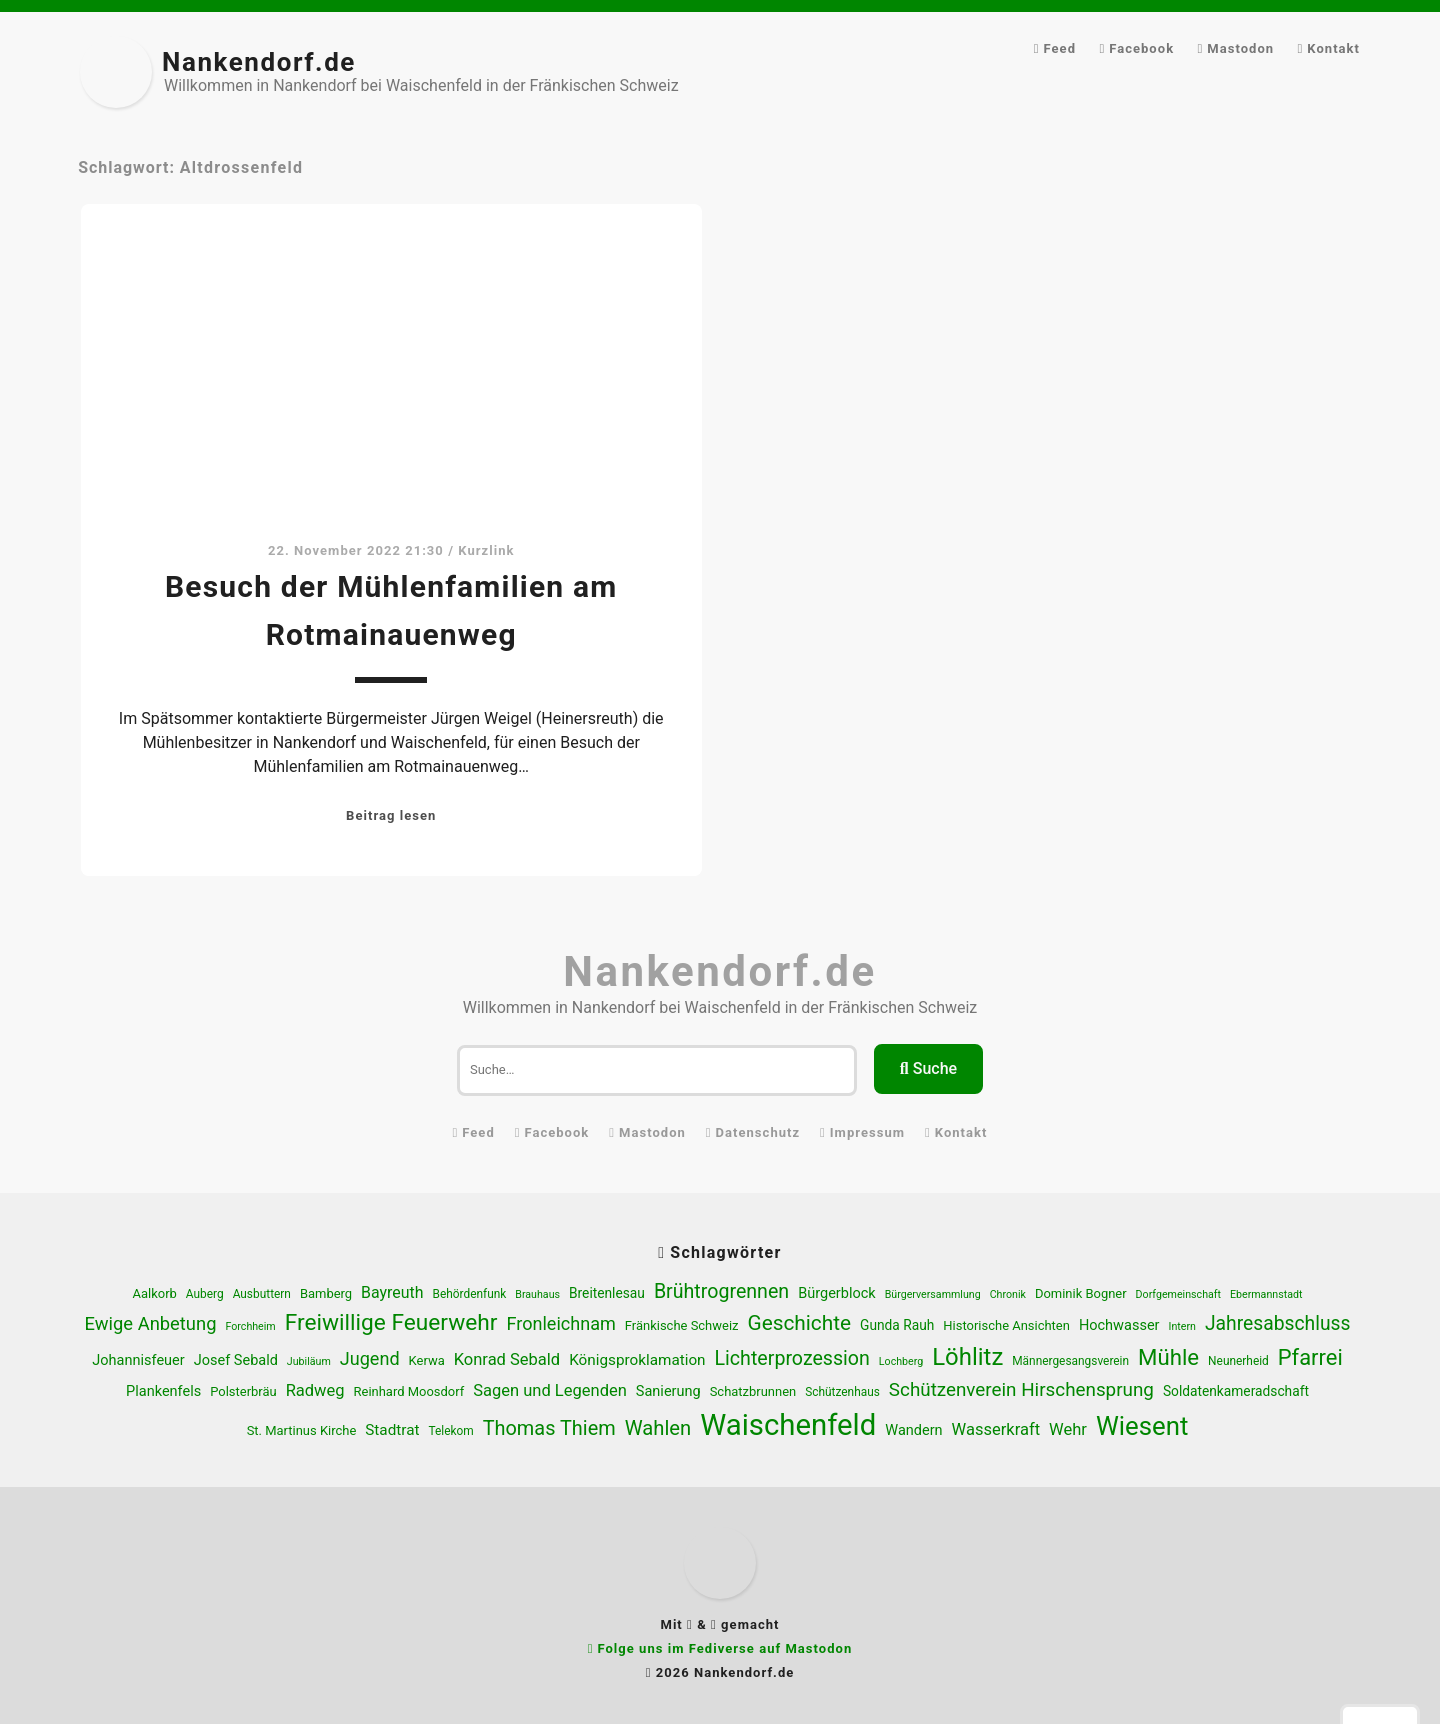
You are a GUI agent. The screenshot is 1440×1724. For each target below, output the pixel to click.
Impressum (867, 1132)
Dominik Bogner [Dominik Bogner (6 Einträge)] (1081, 1293)
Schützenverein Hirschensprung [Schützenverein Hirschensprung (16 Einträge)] (1021, 1390)
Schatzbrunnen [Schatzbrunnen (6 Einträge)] (753, 1391)
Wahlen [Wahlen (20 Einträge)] (658, 1428)
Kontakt (1333, 48)
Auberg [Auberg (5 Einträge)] (205, 1294)
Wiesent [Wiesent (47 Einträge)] (1142, 1426)
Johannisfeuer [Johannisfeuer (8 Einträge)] (138, 1360)
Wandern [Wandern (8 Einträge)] (913, 1430)
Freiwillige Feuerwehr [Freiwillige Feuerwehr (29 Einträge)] (391, 1322)
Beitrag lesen (391, 815)
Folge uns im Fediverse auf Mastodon (724, 1648)
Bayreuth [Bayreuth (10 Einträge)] (392, 1292)
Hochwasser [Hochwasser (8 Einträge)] (1119, 1325)
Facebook (1141, 48)
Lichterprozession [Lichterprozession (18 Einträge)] (792, 1358)
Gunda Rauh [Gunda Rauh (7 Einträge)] (897, 1325)
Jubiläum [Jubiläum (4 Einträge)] (309, 1361)
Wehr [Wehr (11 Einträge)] (1068, 1429)
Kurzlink (486, 550)
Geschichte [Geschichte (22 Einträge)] (799, 1323)
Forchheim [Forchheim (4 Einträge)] (250, 1326)
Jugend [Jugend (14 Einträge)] (370, 1358)
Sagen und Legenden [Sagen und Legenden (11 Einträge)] (550, 1390)
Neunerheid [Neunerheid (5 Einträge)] (1238, 1361)
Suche (928, 1068)
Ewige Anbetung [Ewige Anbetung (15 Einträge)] (151, 1323)
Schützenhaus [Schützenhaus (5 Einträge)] (842, 1392)
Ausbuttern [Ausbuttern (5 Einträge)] (262, 1294)
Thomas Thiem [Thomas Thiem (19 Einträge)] (549, 1428)
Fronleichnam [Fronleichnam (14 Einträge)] (560, 1323)
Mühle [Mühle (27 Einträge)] (1168, 1357)
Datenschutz (758, 1132)
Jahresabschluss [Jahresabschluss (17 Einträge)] (1278, 1323)
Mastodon (1240, 48)
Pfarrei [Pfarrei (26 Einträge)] (1310, 1357)
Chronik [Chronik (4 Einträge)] (1008, 1294)
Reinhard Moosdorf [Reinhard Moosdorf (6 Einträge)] (409, 1391)
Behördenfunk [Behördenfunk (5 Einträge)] (469, 1294)
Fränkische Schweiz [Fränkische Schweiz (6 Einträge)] (682, 1325)
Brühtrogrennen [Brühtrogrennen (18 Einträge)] (721, 1291)
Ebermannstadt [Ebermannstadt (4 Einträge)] (1266, 1294)
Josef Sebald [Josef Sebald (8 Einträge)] (236, 1360)
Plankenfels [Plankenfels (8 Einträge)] (163, 1391)
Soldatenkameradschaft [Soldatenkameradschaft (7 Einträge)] (1236, 1391)
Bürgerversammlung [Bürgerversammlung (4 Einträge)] (933, 1294)
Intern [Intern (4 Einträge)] (1181, 1326)
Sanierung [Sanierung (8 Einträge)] (668, 1391)
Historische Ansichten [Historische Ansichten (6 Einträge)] (1006, 1325)
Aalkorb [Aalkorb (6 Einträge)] (155, 1293)
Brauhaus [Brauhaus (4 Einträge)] (537, 1294)
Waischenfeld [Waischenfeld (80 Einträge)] (788, 1425)
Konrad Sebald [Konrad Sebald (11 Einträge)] (507, 1359)
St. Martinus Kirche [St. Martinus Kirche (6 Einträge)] (302, 1430)
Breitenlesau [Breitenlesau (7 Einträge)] (607, 1293)
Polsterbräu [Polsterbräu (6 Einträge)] (243, 1391)
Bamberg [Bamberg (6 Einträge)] (326, 1293)
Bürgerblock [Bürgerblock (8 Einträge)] (837, 1293)
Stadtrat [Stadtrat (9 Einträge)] (392, 1430)
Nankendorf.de (259, 62)
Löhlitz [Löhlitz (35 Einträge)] (967, 1357)
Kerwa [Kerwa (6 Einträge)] (427, 1360)
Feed (1060, 48)
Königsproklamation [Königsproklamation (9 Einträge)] (637, 1360)
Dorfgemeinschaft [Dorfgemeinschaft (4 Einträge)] (1178, 1294)
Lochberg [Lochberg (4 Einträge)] (901, 1361)
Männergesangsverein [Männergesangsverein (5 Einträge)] (1070, 1361)
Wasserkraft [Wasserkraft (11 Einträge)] (996, 1429)
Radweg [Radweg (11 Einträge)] (315, 1390)
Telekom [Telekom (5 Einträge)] (450, 1431)
